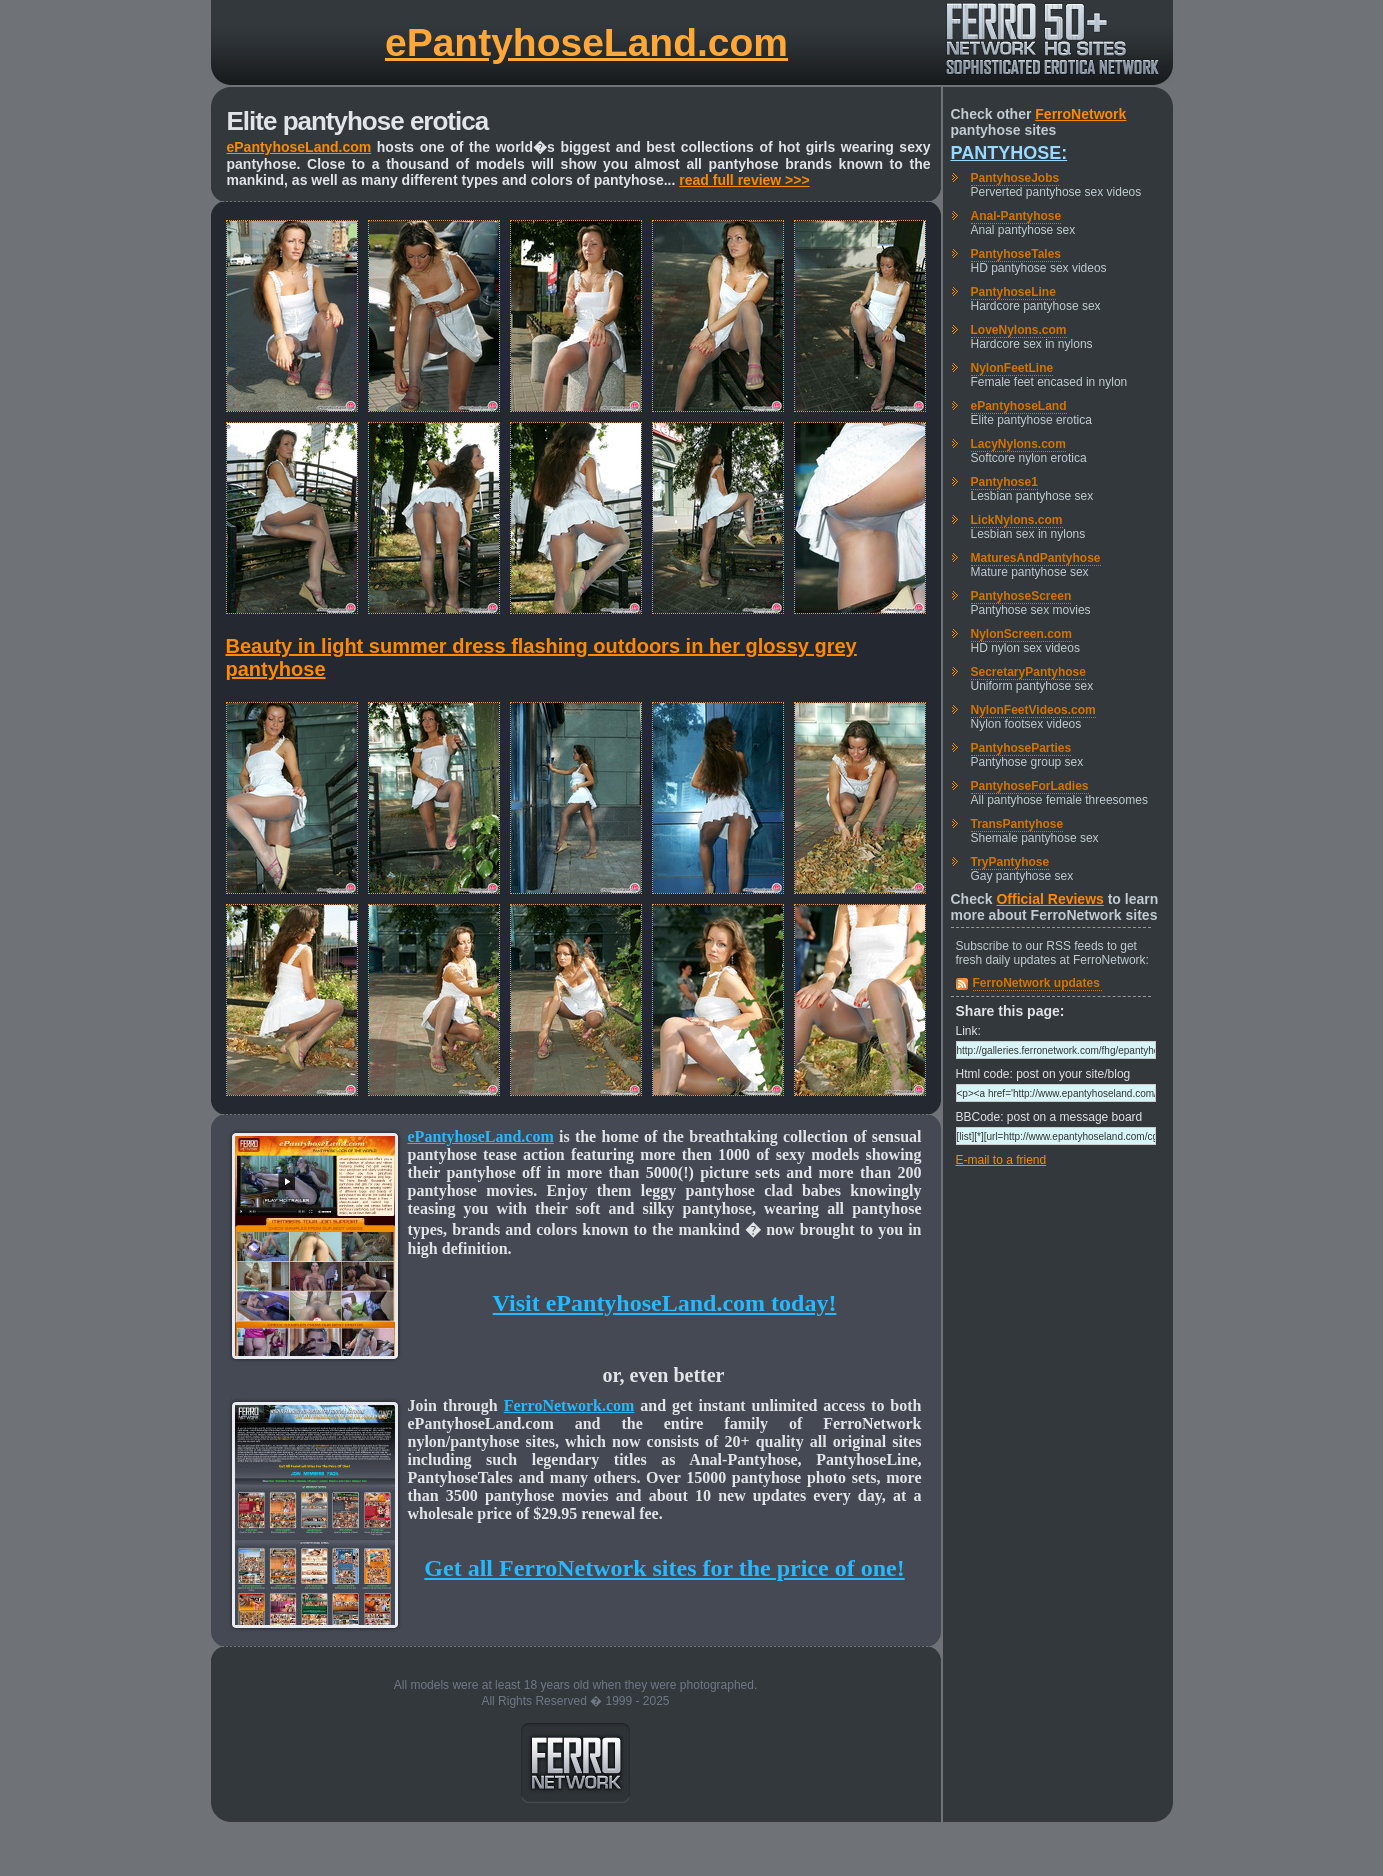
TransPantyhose (1017, 824)
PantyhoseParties (1021, 748)
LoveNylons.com (1019, 330)
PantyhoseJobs (1015, 178)
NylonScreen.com (1021, 634)
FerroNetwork (1080, 114)
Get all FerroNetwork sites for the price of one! (664, 1568)
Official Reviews (1049, 899)
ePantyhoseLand (1019, 406)
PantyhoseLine (1013, 292)
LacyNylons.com (1018, 444)
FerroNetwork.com (569, 1405)
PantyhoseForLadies (1030, 786)
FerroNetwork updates (1036, 983)
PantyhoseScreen (1021, 596)
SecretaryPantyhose (1028, 672)
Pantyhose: (1009, 153)
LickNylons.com (1017, 520)
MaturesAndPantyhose (1036, 558)
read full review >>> (744, 180)
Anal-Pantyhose (1016, 216)
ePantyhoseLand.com (586, 42)
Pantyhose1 (1004, 482)
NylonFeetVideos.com (1033, 710)
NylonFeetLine (1012, 368)
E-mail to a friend (1001, 1160)
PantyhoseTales (1016, 254)
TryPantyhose (1010, 862)
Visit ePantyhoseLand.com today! (665, 1303)
